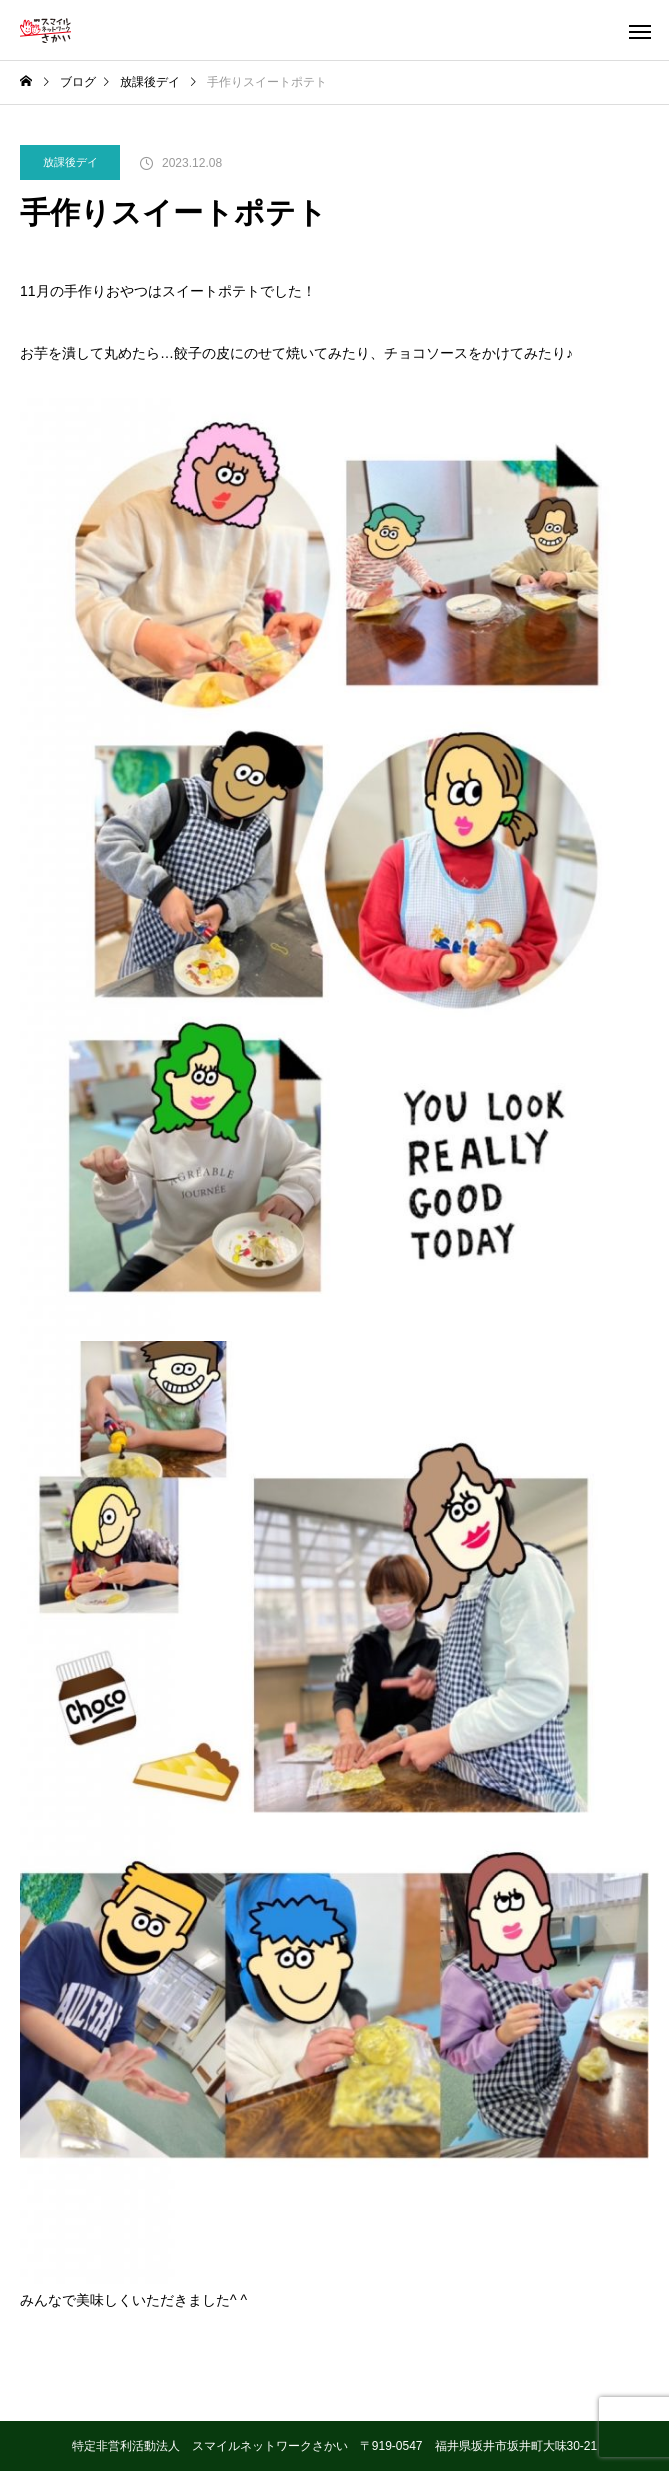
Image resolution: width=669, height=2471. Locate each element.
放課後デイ (70, 162)
